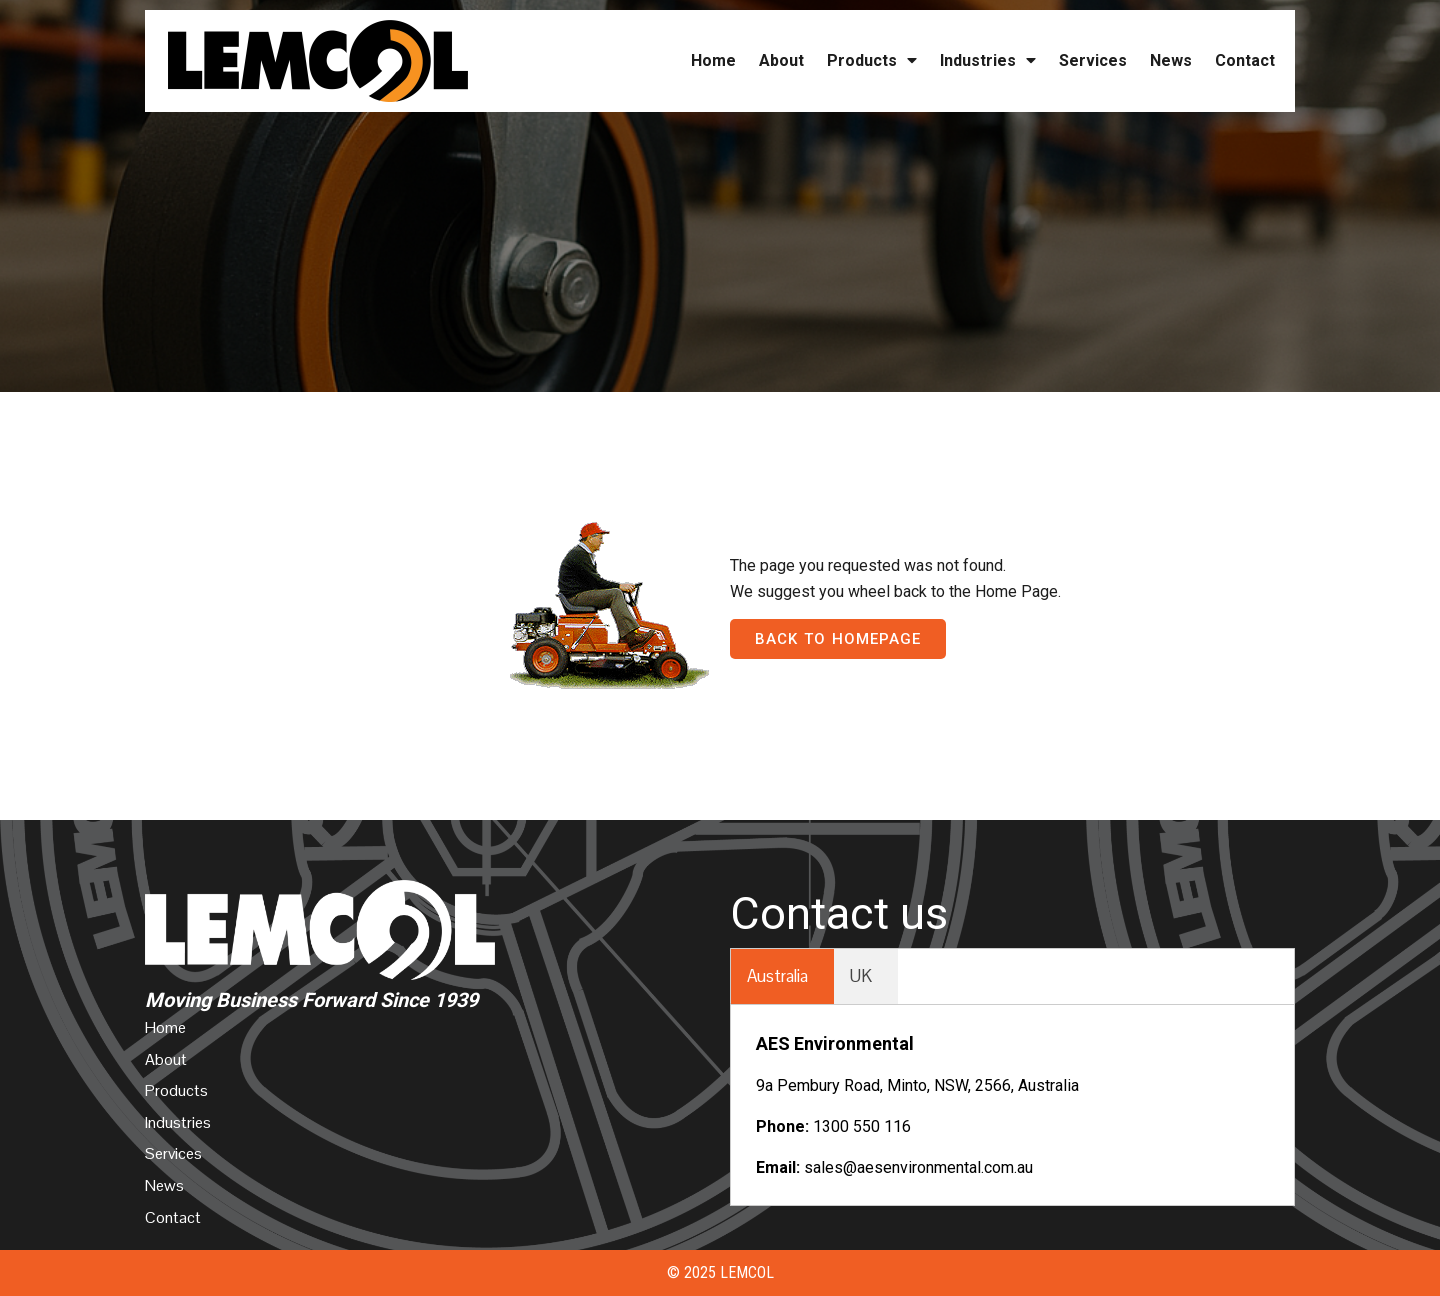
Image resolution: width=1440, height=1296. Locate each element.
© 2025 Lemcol (720, 1272)
